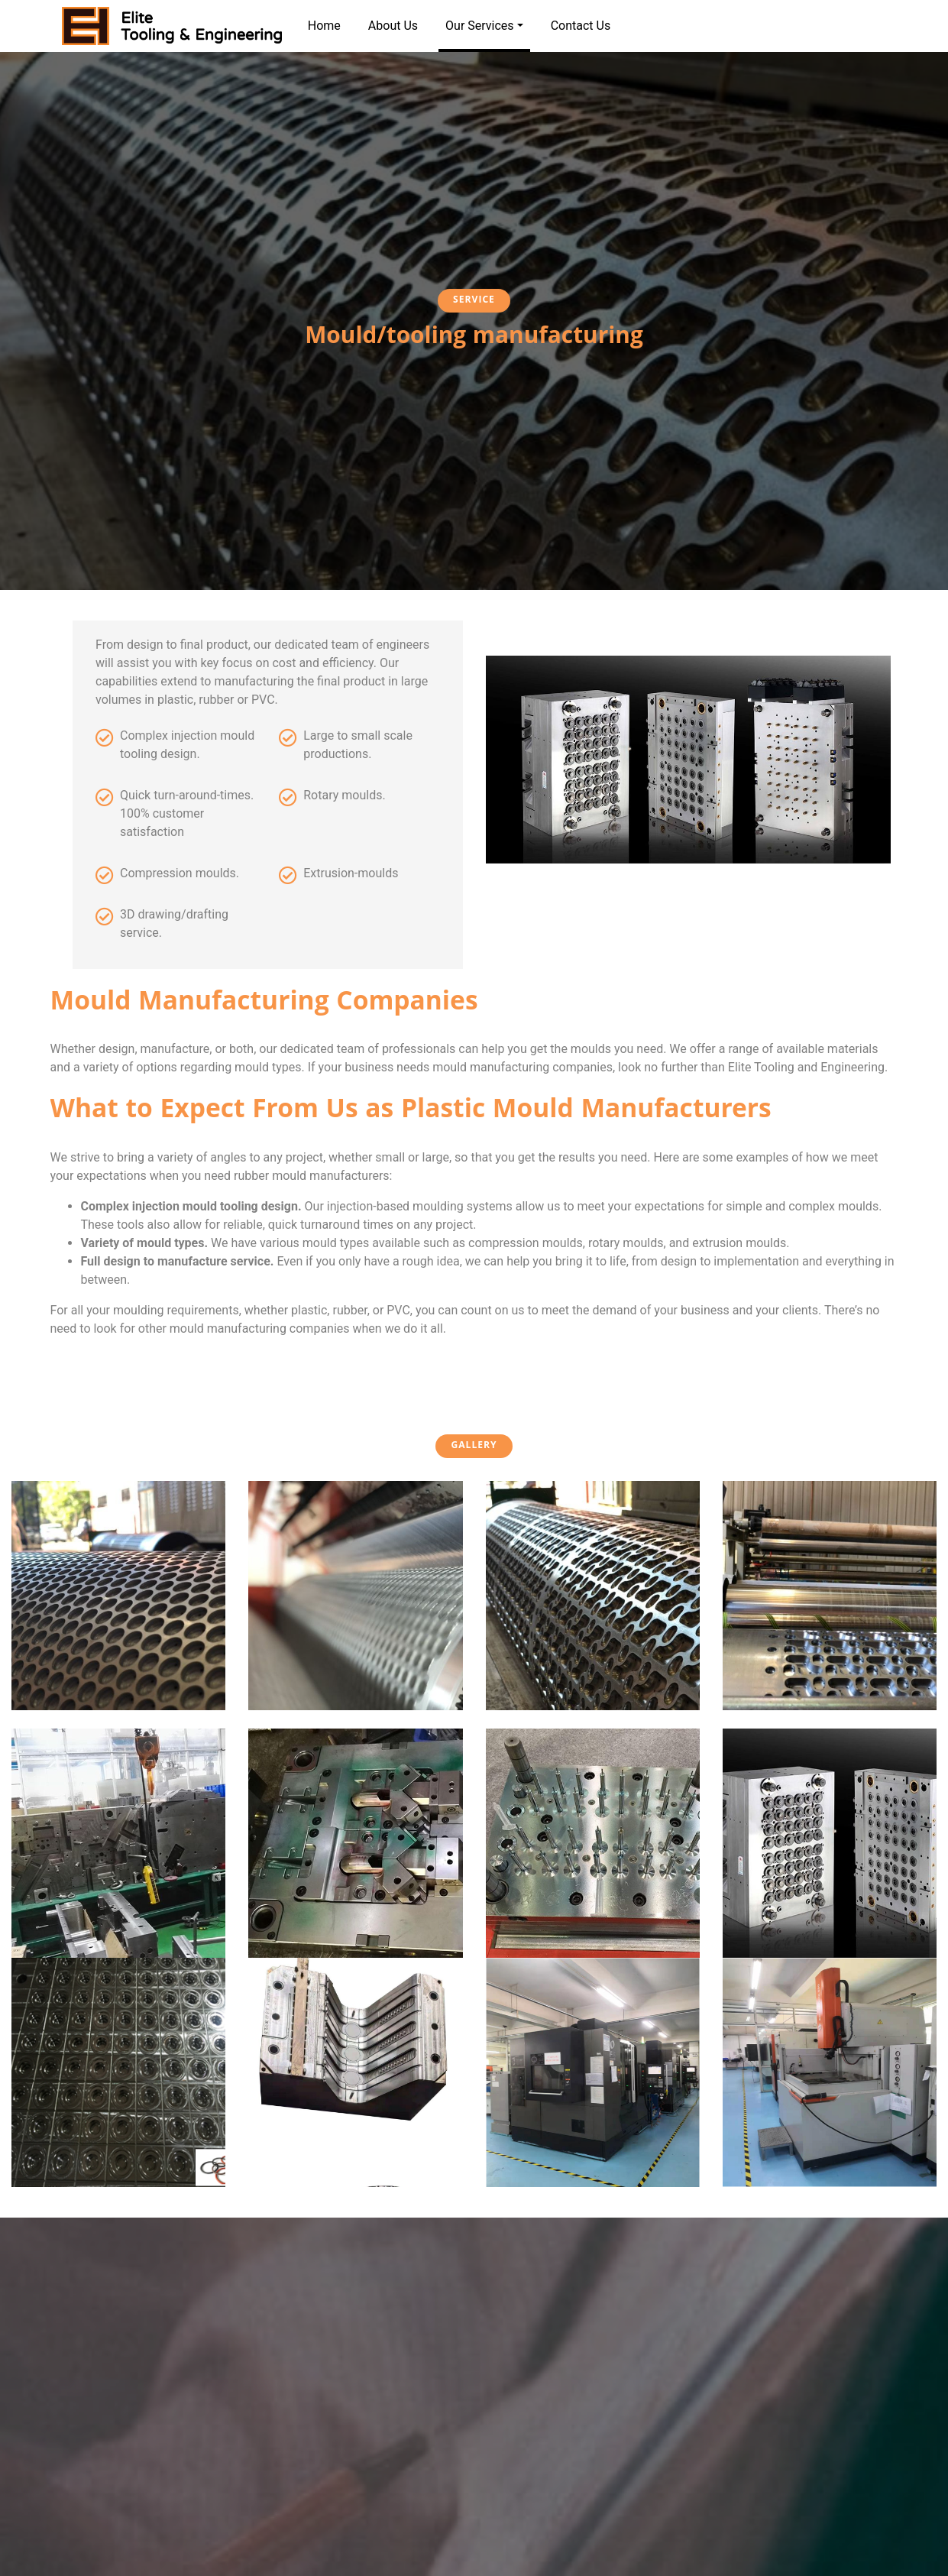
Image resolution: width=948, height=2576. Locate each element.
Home (324, 25)
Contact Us (581, 25)
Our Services (484, 35)
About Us (393, 25)
